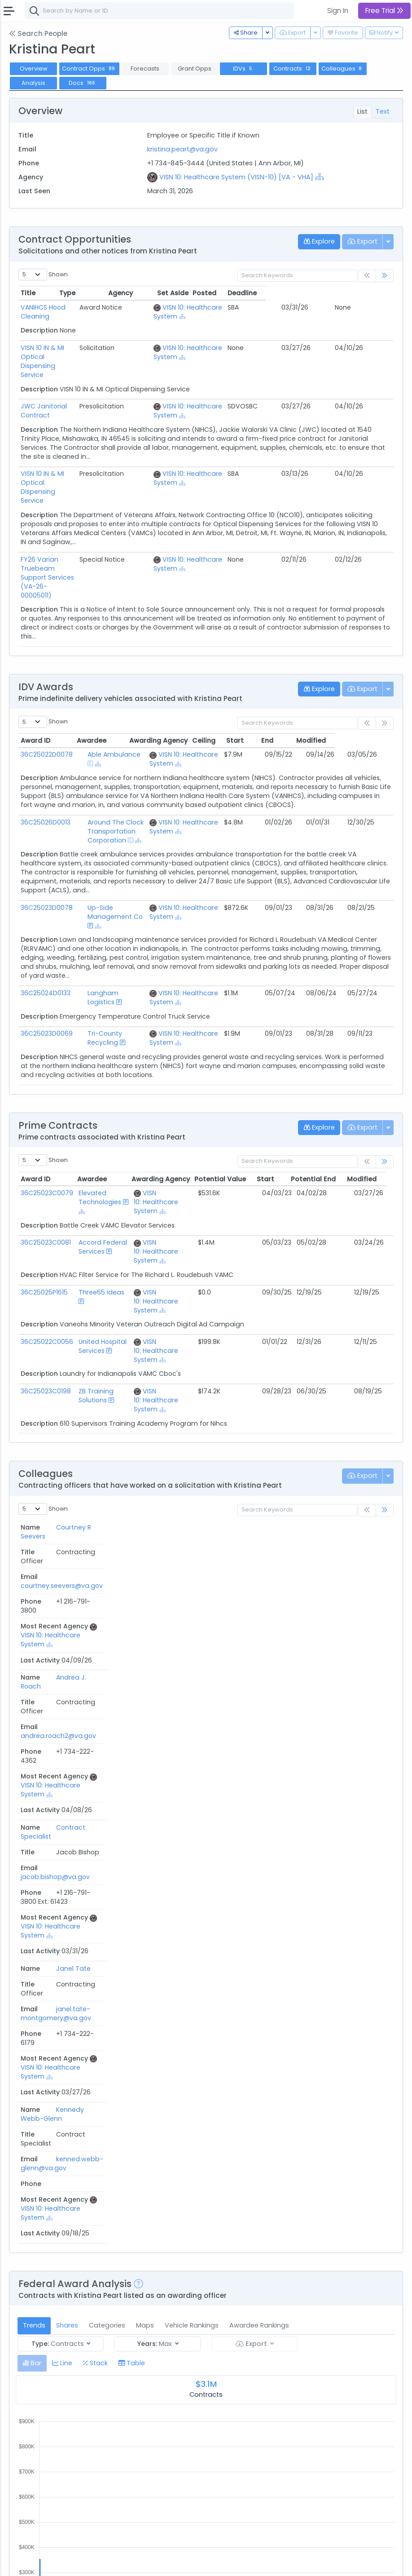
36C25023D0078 (47, 844)
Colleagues (342, 68)
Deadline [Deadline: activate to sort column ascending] (370, 292)
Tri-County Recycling (110, 961)
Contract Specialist (36, 1521)
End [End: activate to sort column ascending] (326, 677)
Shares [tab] (67, 1692)
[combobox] (159, 10)
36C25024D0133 (45, 921)
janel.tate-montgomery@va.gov (155, 1553)
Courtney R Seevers (38, 1474)
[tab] (32, 1730)
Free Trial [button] (384, 10)
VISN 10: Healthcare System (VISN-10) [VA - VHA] (236, 177)
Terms (79, 2562)
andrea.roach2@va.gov (158, 1492)
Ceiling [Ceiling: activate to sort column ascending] (262, 677)
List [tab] (362, 111)
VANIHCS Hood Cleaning (58, 307)
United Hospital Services (102, 1274)
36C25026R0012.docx (60, 2383)
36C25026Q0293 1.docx (64, 2310)
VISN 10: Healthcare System (153, 1130)
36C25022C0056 (47, 1269)
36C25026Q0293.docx (62, 2164)
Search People (38, 33)
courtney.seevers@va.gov (161, 1469)
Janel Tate (38, 1548)
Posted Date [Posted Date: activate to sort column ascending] (257, 2150)
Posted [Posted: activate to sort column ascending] (332, 292)
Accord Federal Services (102, 1175)
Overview (34, 68)
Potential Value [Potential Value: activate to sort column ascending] (228, 1107)
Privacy (106, 2562)
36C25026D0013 (45, 759)
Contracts (292, 68)
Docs (83, 83)
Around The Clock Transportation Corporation (121, 764)
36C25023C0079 (47, 1121)
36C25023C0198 (46, 1319)
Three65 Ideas (100, 1220)
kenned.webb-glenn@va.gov (143, 1576)
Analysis (33, 83)
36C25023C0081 (46, 1170)
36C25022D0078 (47, 691)
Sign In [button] (337, 10)
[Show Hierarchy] (319, 177)
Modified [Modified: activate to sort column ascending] (370, 677)
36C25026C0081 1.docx (63, 2237)
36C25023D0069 (47, 961)
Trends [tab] (34, 1692)
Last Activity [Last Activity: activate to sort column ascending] (364, 1455)
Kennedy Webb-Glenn (41, 1576)
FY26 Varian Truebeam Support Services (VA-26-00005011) (71, 528)
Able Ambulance (103, 691)
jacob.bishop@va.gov (154, 1516)
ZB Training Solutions (95, 1324)
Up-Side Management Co (118, 844)
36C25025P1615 (44, 1220)
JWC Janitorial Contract (59, 388)
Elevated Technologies (99, 1126)
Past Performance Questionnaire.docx (53, 2461)
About (21, 2562)
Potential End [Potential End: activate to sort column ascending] (321, 1107)
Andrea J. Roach (36, 1497)
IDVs (243, 68)
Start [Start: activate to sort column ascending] (294, 677)
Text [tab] (383, 111)
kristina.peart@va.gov (182, 149)
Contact (50, 2562)
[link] (385, 276)
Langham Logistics (107, 921)
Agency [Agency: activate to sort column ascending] (152, 2150)
